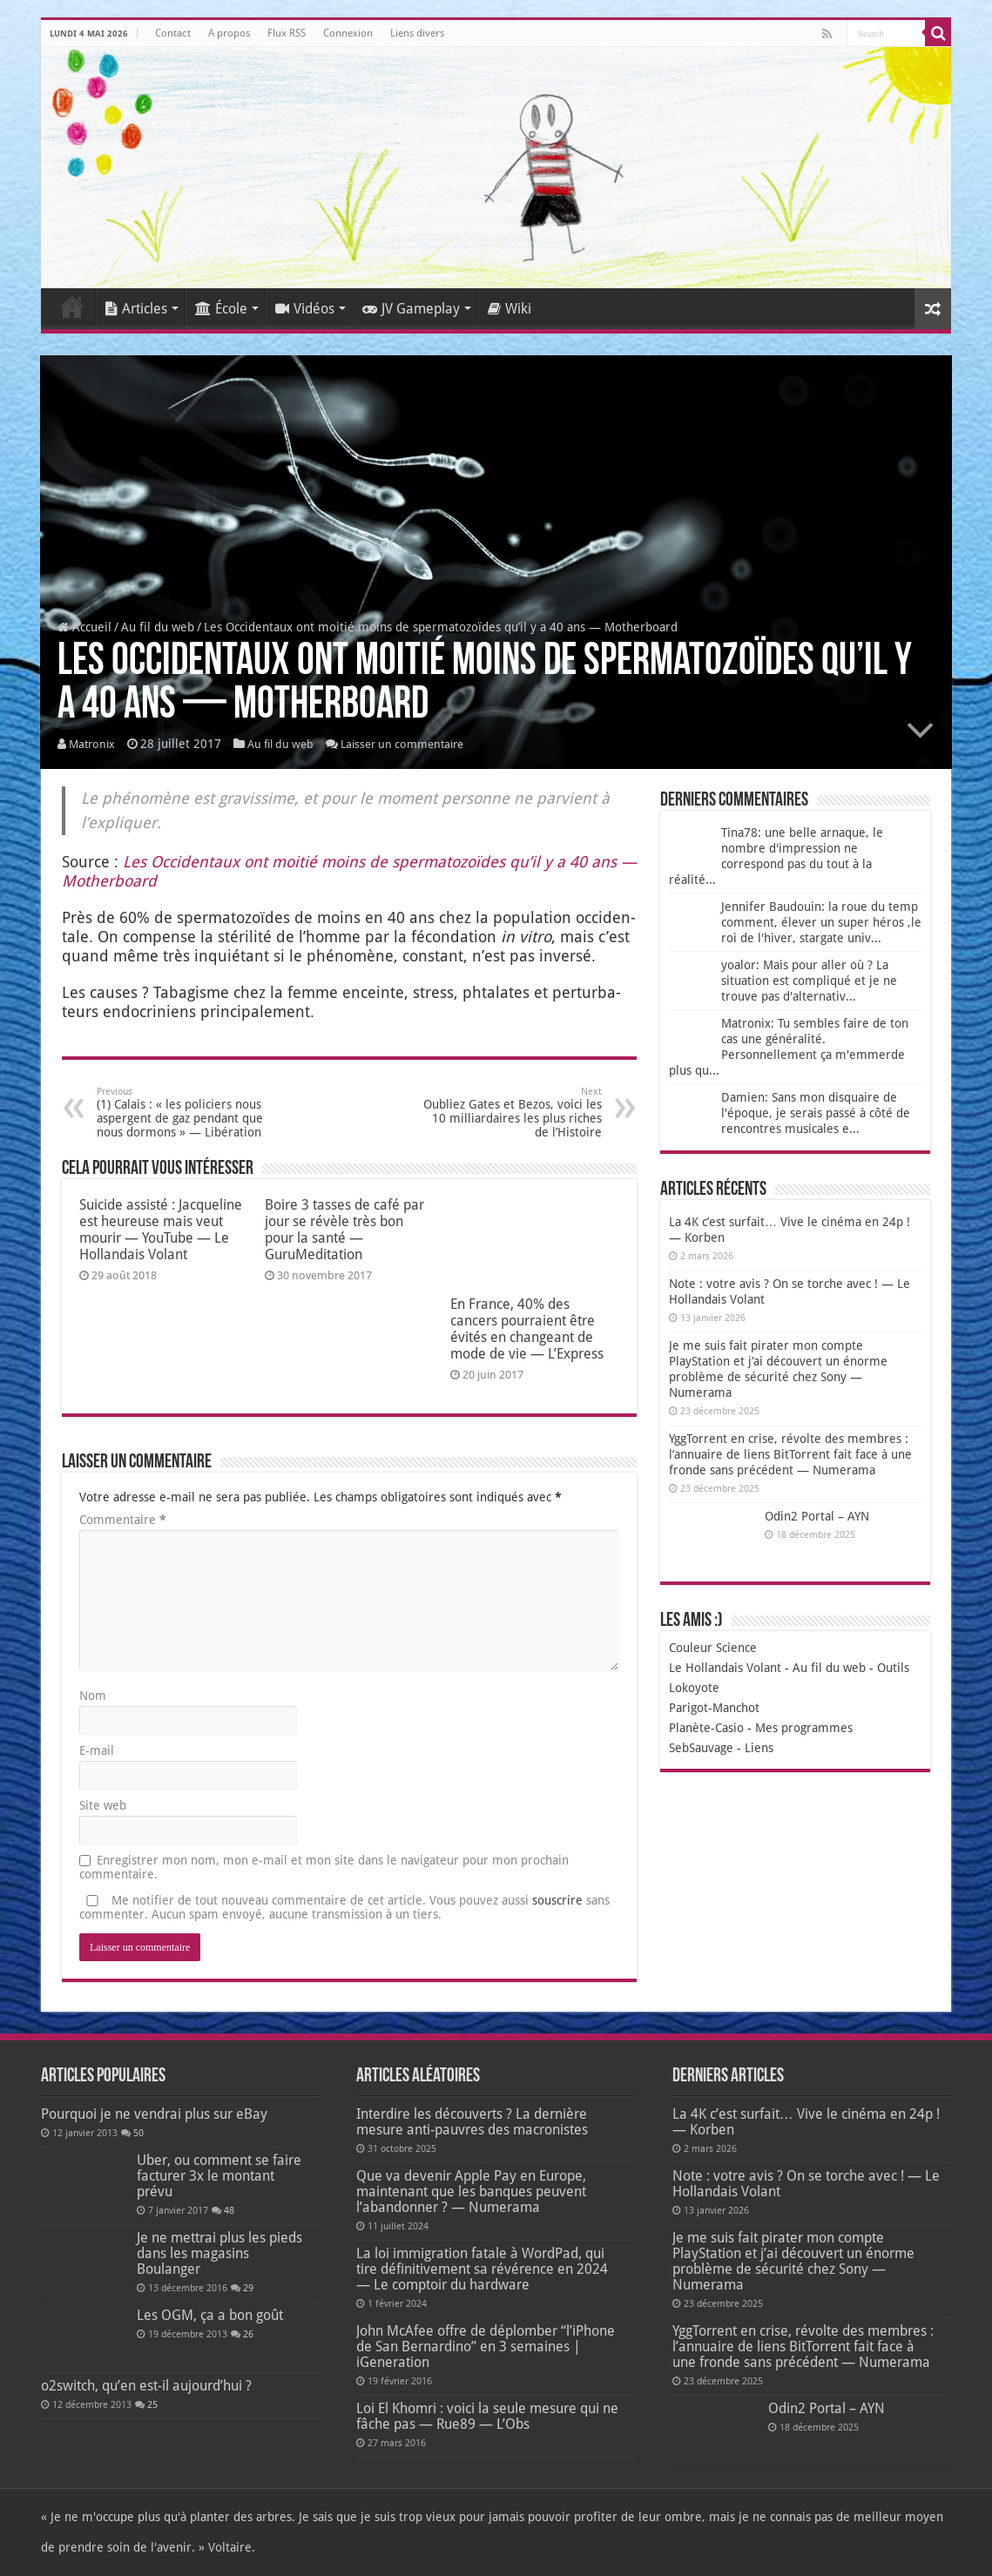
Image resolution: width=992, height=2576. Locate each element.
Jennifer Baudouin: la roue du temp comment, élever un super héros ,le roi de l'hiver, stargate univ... (821, 922)
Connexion (348, 33)
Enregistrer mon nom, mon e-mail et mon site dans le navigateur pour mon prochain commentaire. (324, 1867)
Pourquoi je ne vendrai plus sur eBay (154, 2114)
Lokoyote (694, 1688)
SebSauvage (701, 1748)
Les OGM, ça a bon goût (210, 2315)
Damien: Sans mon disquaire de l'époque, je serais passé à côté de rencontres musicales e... (815, 1113)
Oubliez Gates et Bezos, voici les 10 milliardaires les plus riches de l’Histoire (512, 1112)
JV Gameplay (411, 308)
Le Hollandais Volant (725, 1668)
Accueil (72, 306)
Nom (92, 1696)
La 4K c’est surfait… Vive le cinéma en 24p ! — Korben (806, 2122)
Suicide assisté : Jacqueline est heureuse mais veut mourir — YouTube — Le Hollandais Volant (160, 1230)
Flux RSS (286, 33)
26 (248, 2334)
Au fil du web (157, 627)
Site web (102, 1805)
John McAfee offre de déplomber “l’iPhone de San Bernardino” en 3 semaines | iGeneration (485, 2346)
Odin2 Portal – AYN (817, 1516)
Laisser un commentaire (402, 744)
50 (138, 2133)
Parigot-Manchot (714, 1708)
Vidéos (304, 308)
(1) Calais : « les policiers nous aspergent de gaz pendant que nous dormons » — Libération (186, 1112)
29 (248, 2288)
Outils (893, 1668)
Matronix (92, 744)
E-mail (96, 1750)
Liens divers (417, 33)
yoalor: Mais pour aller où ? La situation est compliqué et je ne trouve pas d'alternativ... (809, 980)
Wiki (509, 308)
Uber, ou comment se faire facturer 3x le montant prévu (219, 2176)
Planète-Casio (706, 1728)
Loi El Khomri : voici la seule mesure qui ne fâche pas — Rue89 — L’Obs (487, 2416)
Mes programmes (804, 1728)
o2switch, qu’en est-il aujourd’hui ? (146, 2385)
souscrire (557, 1900)
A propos (229, 33)
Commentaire (122, 1520)
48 (229, 2210)
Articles (136, 308)
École (221, 308)
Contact (173, 33)
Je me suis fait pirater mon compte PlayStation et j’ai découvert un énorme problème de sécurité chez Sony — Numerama (793, 2261)
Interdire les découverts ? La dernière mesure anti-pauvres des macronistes (472, 2122)
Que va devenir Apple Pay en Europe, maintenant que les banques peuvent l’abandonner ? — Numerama (471, 2191)
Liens (759, 1748)
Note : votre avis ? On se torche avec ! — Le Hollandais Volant (806, 2184)
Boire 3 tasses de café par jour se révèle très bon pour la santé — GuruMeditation (344, 1230)
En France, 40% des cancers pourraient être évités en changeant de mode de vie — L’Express (527, 1329)
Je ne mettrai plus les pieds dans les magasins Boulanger (219, 2253)
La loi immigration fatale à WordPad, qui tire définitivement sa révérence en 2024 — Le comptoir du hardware (482, 2269)
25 (152, 2405)
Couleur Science (713, 1648)
